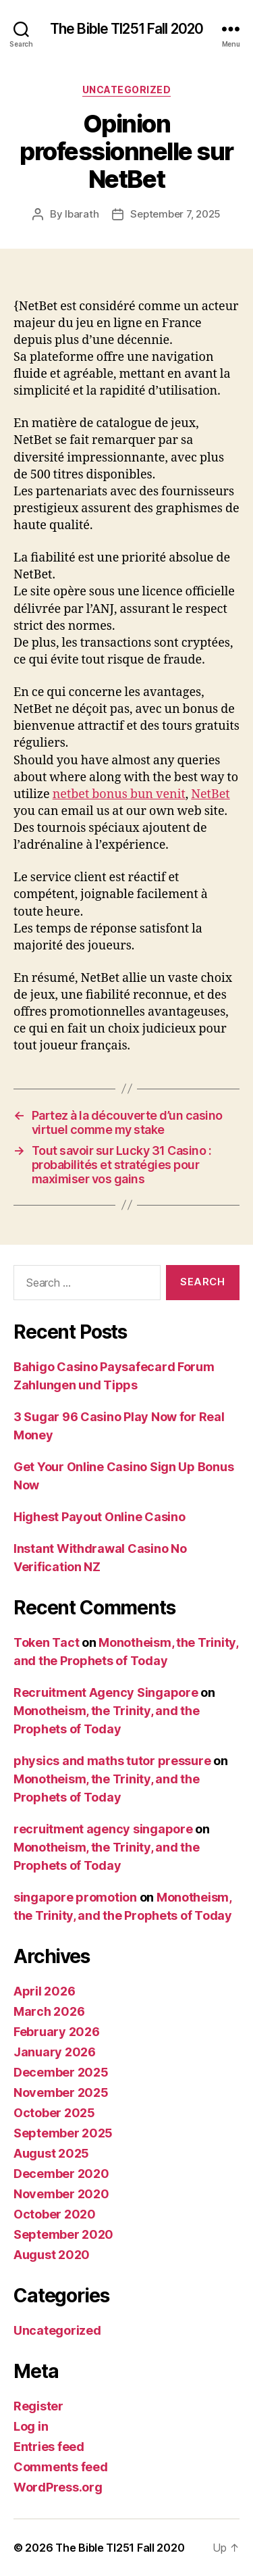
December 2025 (61, 2072)
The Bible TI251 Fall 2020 (126, 29)
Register (38, 2406)
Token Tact (46, 1642)
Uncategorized (126, 89)
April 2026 (44, 1991)
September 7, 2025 (175, 213)
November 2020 (61, 2194)
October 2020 (54, 2214)
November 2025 (61, 2092)
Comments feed (60, 2467)
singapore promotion (75, 1897)
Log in (30, 2426)
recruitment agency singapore (102, 1829)
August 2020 (51, 2255)
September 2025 (63, 2133)
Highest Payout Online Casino (99, 1517)
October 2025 (54, 2113)
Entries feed (48, 2446)
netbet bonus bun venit (119, 794)
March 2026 (48, 2011)
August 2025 (51, 2153)
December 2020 (61, 2173)
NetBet (210, 794)
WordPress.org (58, 2487)
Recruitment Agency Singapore (105, 1692)
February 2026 (56, 2032)
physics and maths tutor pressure (111, 1761)
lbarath (82, 213)
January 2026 (54, 2052)
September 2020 (63, 2234)
